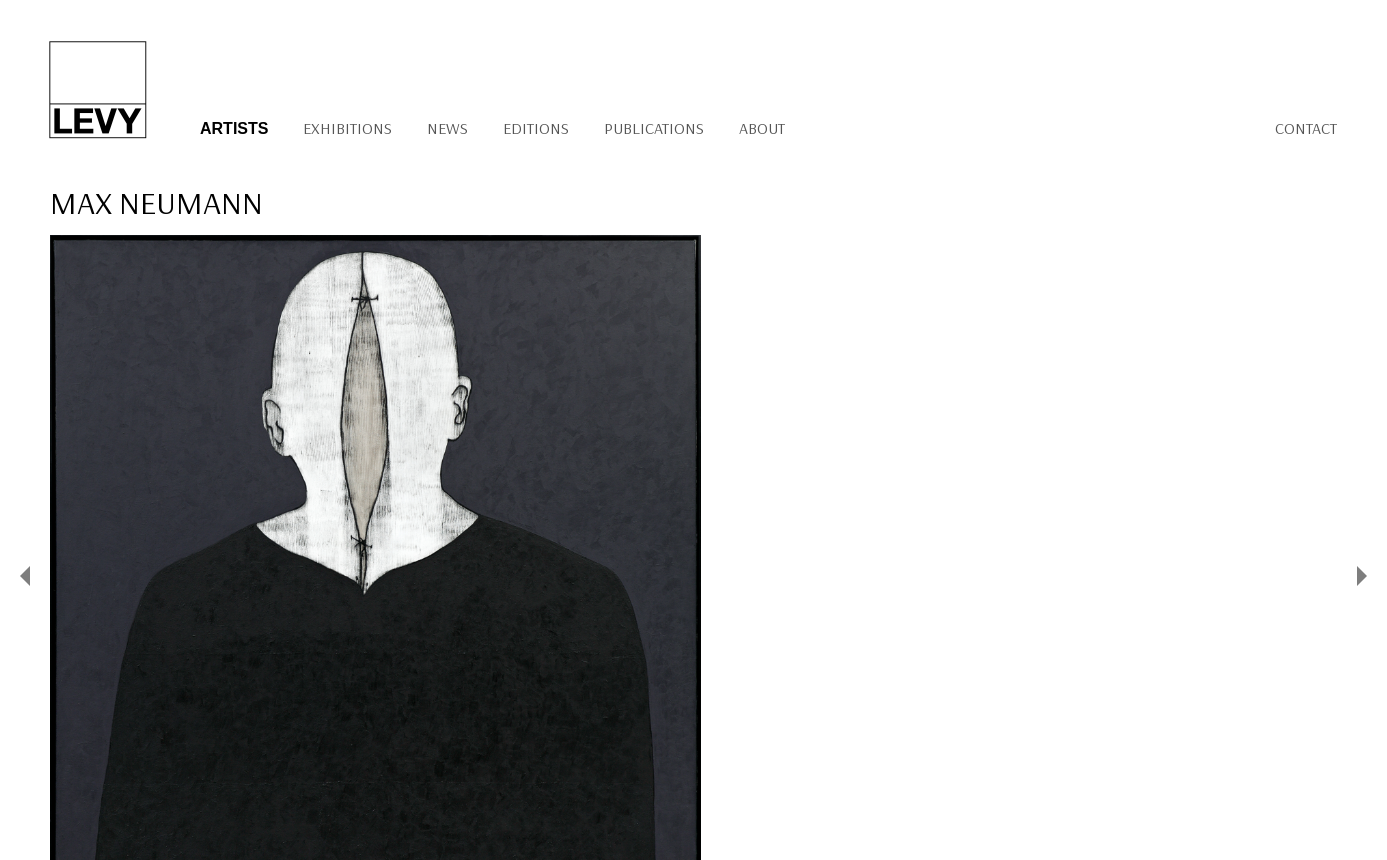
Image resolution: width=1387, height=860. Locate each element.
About (762, 128)
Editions (536, 128)
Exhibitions (347, 128)
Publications (654, 128)
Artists (234, 128)
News (447, 128)
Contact (1306, 128)
